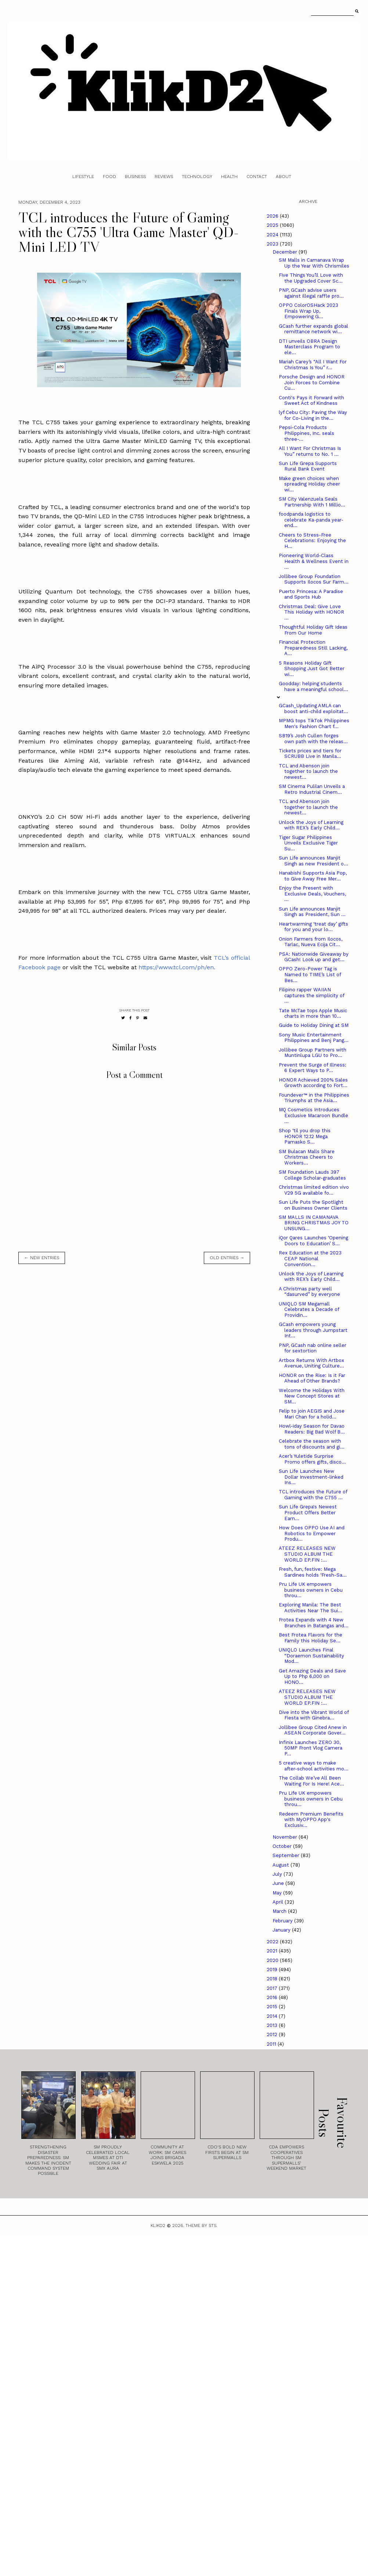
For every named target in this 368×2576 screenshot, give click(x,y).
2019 (273, 1969)
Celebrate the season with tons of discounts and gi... (311, 1444)
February (283, 1920)
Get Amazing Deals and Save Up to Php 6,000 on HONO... (312, 1676)
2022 (273, 1941)
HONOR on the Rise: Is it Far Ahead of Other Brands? (312, 1378)
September (287, 1855)
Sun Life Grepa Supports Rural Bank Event (308, 466)
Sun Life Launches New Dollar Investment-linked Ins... (311, 1476)
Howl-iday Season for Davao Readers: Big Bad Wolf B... (312, 1429)
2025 (273, 225)
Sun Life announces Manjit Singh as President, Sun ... (312, 912)
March (280, 1911)
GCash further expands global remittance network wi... (313, 329)
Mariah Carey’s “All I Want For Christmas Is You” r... (313, 364)
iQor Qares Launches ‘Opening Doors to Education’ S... (313, 1240)
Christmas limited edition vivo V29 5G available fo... (314, 1190)
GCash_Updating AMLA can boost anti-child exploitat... (313, 708)
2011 (272, 2044)
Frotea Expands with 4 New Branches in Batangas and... (314, 1622)
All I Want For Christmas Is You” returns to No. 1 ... (310, 451)
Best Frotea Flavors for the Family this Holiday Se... (310, 1637)
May (278, 1893)
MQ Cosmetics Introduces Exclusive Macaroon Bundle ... (313, 1115)
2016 (273, 1997)
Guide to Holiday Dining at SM (314, 1025)
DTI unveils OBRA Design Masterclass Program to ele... (309, 346)
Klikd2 (158, 2225)
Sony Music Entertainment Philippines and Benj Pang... (314, 1037)
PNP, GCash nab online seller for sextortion (312, 1348)
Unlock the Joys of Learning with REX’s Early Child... (311, 825)
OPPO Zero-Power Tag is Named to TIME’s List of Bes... (310, 974)
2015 (273, 2006)
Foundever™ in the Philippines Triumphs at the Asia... (314, 1098)
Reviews (164, 176)
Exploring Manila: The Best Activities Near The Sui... (310, 1607)
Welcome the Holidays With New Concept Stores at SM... (311, 1396)
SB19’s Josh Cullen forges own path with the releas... (313, 738)
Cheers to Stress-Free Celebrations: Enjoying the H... (312, 540)
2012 (273, 2034)
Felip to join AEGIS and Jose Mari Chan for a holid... (311, 1414)
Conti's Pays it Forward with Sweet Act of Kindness (311, 400)
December (286, 252)
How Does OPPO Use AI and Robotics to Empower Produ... (311, 1533)
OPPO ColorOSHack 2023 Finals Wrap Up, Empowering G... (308, 310)
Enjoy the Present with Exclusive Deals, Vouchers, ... (312, 893)
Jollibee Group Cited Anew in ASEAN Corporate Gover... (313, 1730)
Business (135, 176)
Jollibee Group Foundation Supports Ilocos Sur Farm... (314, 579)
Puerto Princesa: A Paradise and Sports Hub (311, 594)
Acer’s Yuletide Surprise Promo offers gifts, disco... (312, 1459)
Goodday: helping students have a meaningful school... (313, 686)
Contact (256, 176)
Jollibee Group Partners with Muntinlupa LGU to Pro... (312, 1052)
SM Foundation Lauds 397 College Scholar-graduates (312, 1175)
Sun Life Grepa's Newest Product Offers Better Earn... (308, 1512)
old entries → (227, 1257)
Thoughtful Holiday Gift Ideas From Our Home (313, 630)
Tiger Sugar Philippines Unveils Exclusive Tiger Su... (308, 843)
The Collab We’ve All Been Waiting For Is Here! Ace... (311, 1781)
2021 (273, 1951)
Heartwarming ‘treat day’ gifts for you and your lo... (313, 927)
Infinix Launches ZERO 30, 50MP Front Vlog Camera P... (310, 1748)
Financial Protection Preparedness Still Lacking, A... (313, 647)
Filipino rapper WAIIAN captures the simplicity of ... (311, 995)
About (283, 176)
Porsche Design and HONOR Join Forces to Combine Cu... (311, 382)
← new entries (41, 1257)
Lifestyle (83, 176)
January (282, 1930)
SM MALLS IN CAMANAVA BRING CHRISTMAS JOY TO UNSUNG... (314, 1222)
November (286, 1837)
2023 (273, 244)
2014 (273, 2016)
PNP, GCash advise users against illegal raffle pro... (311, 293)
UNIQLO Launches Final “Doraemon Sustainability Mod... (311, 1655)
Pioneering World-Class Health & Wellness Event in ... (314, 561)
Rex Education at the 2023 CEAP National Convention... (310, 1258)
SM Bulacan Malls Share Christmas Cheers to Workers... (307, 1157)
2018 (273, 1978)
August (282, 1865)
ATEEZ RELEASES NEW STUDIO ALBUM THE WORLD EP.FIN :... (307, 1553)
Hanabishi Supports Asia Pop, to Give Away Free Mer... (313, 876)
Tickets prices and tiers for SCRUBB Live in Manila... (310, 753)
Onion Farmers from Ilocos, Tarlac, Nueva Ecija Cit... (310, 942)
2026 (273, 216)
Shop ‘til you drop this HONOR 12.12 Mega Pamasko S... (305, 1136)
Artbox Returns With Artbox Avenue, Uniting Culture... (311, 1363)
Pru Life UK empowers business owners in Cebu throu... (311, 1589)
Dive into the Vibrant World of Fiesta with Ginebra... (314, 1715)
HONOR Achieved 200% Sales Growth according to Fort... (313, 1083)
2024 (273, 234)
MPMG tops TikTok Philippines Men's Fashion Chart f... (314, 723)
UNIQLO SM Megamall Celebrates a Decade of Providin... (309, 1309)
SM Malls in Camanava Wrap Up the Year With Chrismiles (314, 263)
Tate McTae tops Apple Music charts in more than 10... (313, 1013)
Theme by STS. (201, 2225)
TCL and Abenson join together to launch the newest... (308, 771)
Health (229, 176)
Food (109, 176)
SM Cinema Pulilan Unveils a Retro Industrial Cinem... (312, 789)
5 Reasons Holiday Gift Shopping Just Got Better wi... (311, 668)
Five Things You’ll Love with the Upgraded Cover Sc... (311, 278)
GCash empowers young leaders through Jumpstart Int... (313, 1330)
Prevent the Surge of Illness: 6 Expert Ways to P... (312, 1067)
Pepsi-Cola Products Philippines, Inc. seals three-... (306, 433)
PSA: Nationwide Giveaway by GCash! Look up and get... (314, 957)
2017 (273, 1988)
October (283, 1846)
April (279, 1902)
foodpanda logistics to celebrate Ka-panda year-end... (311, 519)
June (279, 1883)
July (278, 1874)
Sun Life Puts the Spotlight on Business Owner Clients (313, 1205)
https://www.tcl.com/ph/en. (176, 967)
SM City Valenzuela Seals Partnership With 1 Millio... (312, 502)
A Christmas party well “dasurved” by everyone (309, 1291)
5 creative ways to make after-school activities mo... (314, 1766)
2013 (273, 2025)
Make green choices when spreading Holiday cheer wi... (309, 484)
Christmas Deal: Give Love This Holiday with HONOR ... (311, 612)
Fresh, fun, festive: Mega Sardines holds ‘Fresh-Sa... (313, 1572)
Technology (197, 176)
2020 (273, 1960)
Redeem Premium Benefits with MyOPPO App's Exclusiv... (311, 1819)
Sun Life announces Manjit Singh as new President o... (313, 860)
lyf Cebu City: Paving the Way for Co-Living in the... (313, 415)
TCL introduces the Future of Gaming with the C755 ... (313, 1494)
